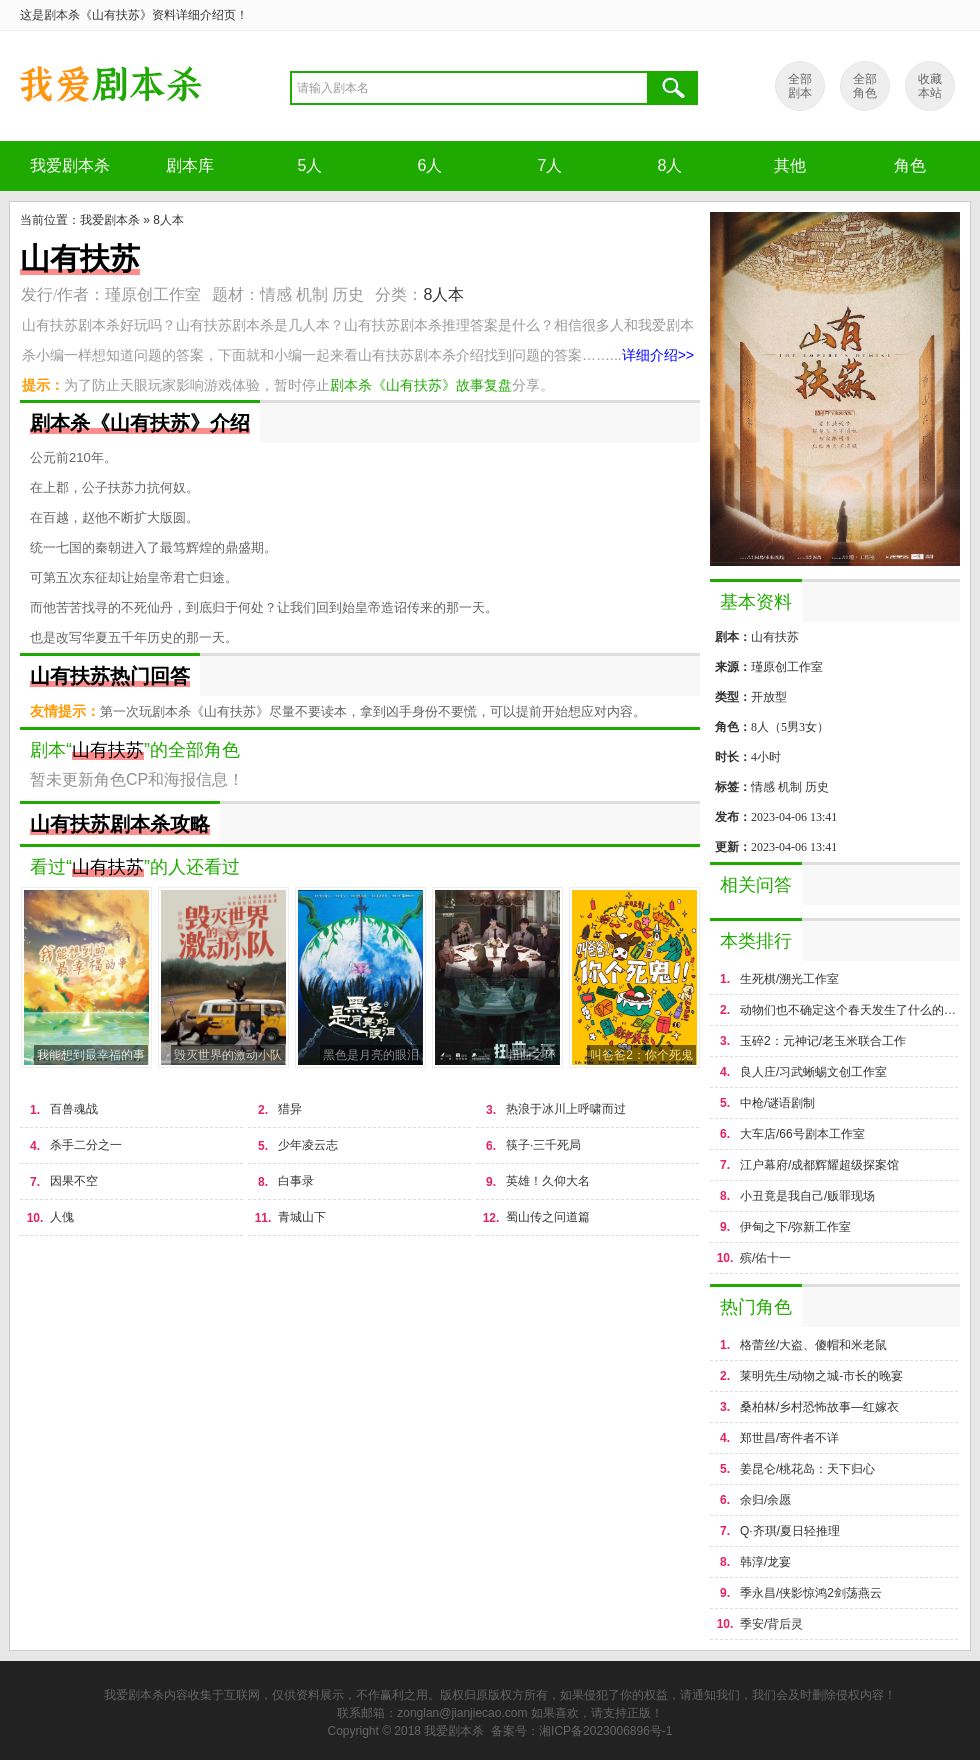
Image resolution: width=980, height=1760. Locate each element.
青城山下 (302, 1217)
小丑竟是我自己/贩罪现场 (807, 1196)
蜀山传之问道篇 (548, 1217)
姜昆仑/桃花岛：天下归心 (807, 1469)
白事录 (296, 1181)
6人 (430, 165)
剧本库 (190, 165)
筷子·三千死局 (543, 1145)
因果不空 (74, 1181)
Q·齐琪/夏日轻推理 (790, 1531)
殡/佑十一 (765, 1258)
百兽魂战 (74, 1109)
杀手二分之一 (86, 1145)
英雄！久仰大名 (548, 1181)
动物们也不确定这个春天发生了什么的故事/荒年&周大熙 (850, 1010)
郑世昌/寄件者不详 (789, 1438)
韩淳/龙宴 (765, 1562)
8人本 (168, 220)
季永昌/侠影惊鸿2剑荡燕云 (811, 1593)
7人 (550, 165)
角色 (910, 165)
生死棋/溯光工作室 (789, 979)
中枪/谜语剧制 (777, 1103)
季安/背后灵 (771, 1624)
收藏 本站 (930, 86)
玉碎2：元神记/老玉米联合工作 (823, 1041)
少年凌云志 (308, 1145)
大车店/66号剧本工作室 (802, 1134)
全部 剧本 (800, 86)
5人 (310, 165)
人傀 (62, 1217)
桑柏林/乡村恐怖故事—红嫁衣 (819, 1407)
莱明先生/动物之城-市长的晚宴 (821, 1376)
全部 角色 (865, 86)
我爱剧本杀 (70, 165)
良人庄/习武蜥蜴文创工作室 (813, 1072)
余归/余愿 (765, 1500)
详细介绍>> (658, 355)
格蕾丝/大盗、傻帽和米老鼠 (813, 1345)
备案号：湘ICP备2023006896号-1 (581, 1731)
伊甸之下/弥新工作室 (795, 1227)
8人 (670, 165)
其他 (790, 165)
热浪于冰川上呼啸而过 (566, 1109)
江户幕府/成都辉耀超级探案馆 (819, 1165)
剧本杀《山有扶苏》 (110, 86)
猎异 (290, 1109)
